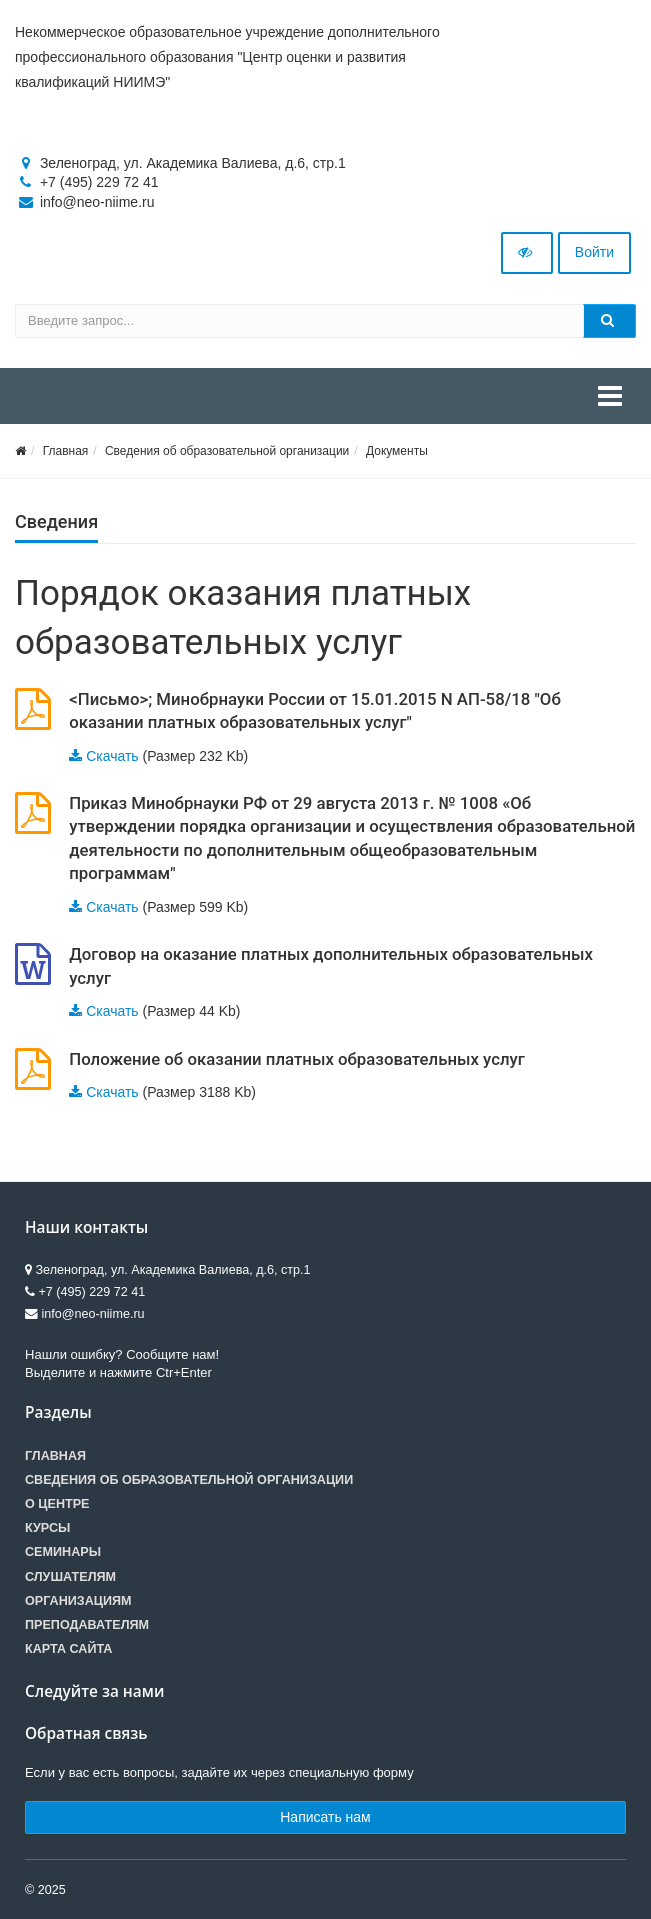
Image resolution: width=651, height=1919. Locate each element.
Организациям (78, 1601)
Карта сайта (68, 1649)
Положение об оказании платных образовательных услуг (297, 1059)
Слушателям (70, 1577)
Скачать (112, 756)
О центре (57, 1504)
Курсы (47, 1528)
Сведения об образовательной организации (227, 451)
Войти (594, 252)
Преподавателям (87, 1625)
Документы (397, 451)
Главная (66, 451)
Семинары (63, 1552)
